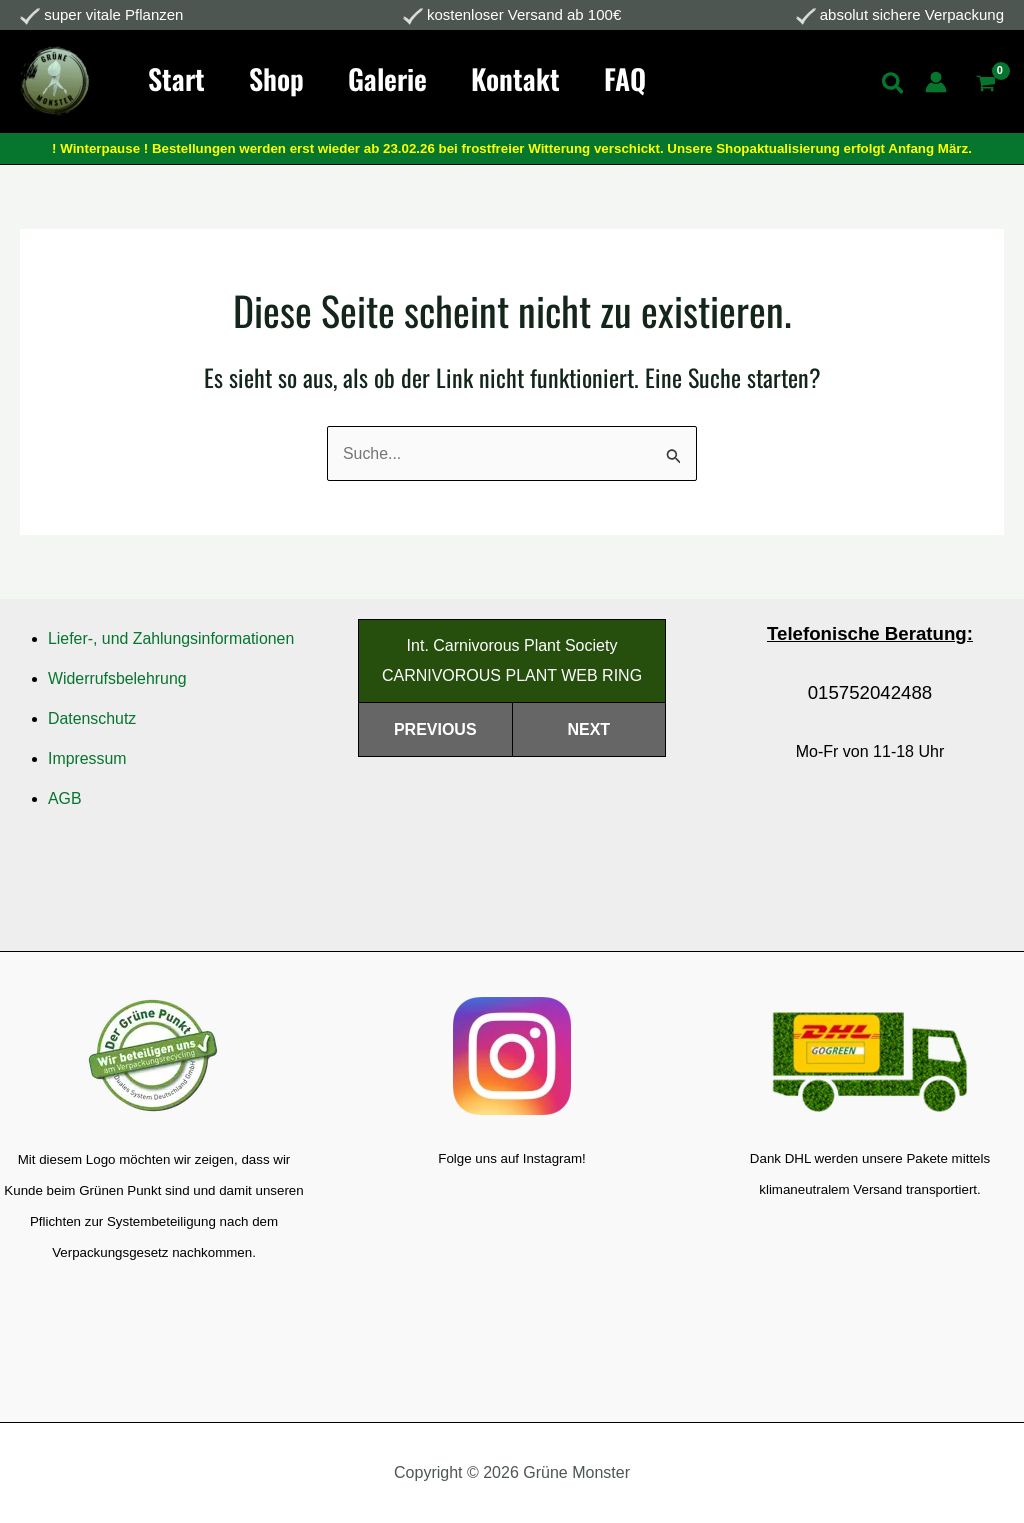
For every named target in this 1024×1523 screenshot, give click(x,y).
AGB (65, 798)
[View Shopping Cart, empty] (985, 84)
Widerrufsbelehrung (118, 678)
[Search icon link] (894, 86)
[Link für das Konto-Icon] (936, 82)
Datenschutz (92, 718)
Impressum (87, 758)
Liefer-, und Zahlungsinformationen (172, 638)
